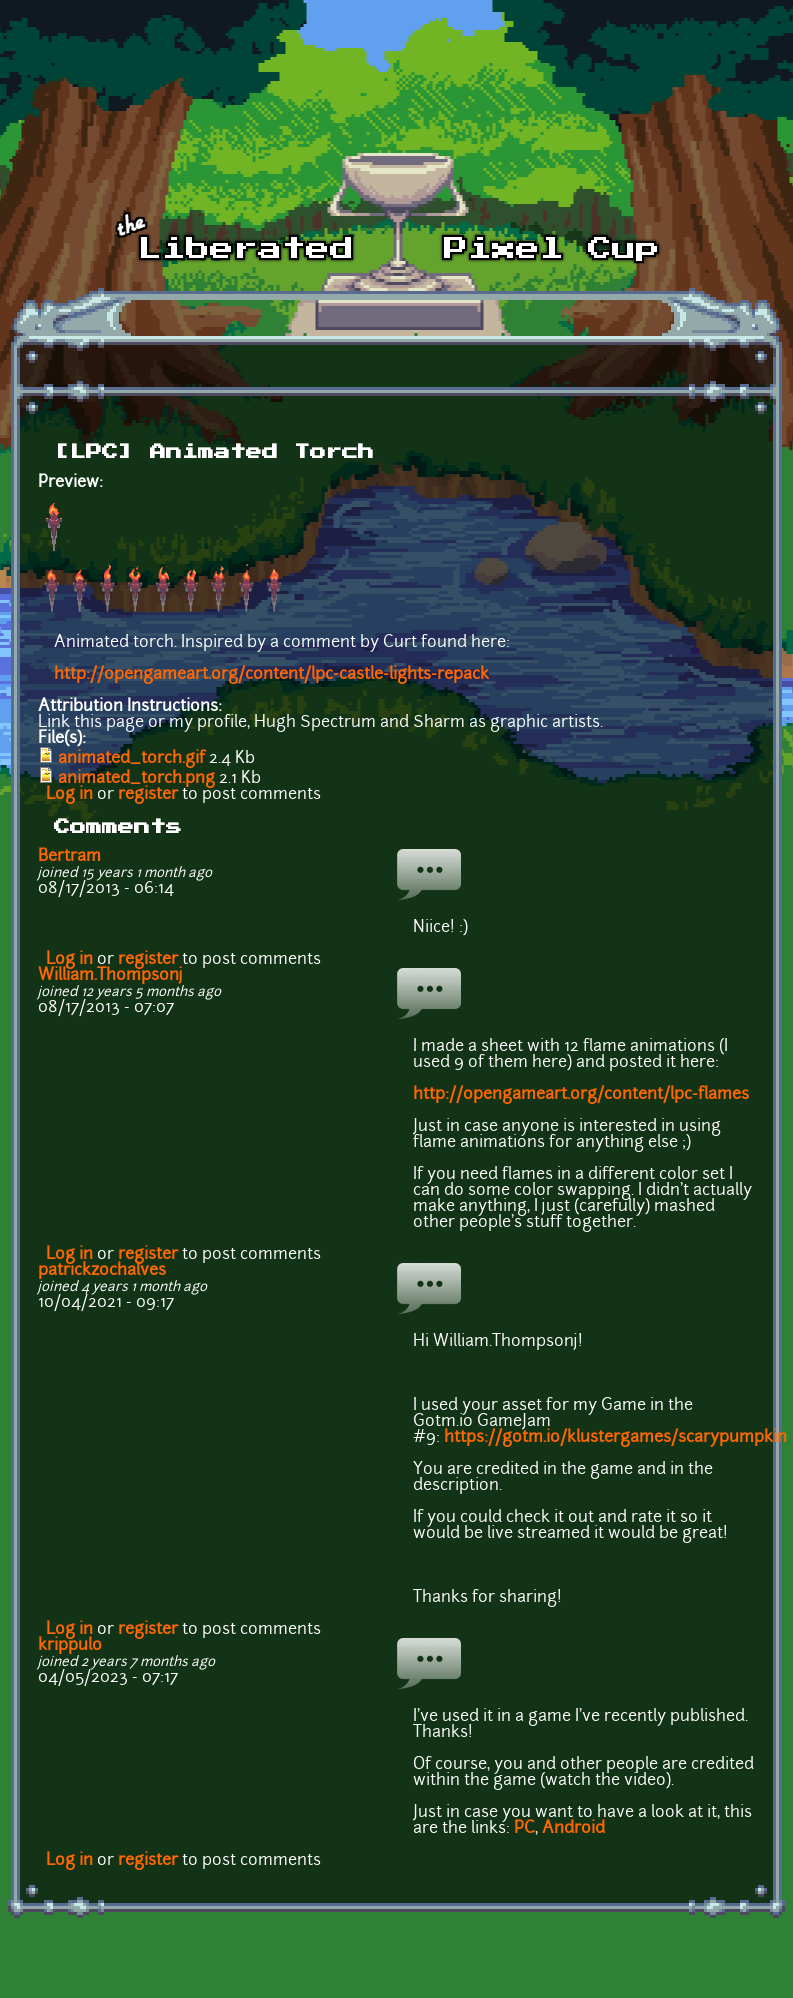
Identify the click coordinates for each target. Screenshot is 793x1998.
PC (524, 1829)
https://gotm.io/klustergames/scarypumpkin (615, 1438)
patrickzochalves (102, 1271)
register (148, 795)
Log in (69, 795)
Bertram (69, 857)
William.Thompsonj (110, 976)
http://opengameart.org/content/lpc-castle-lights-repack (271, 675)
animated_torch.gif (131, 759)
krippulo (70, 1646)
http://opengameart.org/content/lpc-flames (581, 1095)
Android (573, 1829)
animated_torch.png (136, 779)
